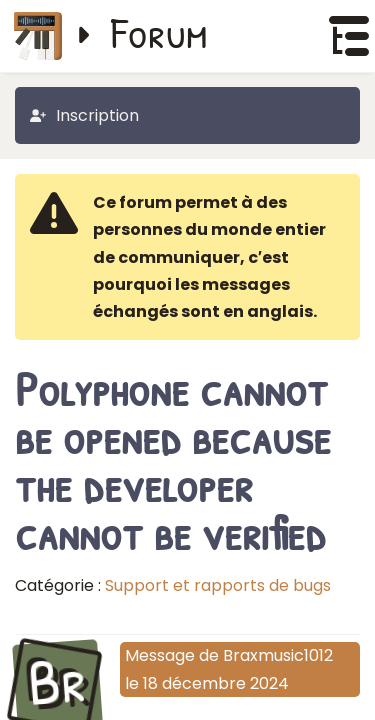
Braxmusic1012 (278, 655)
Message (160, 655)
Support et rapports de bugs (218, 585)
